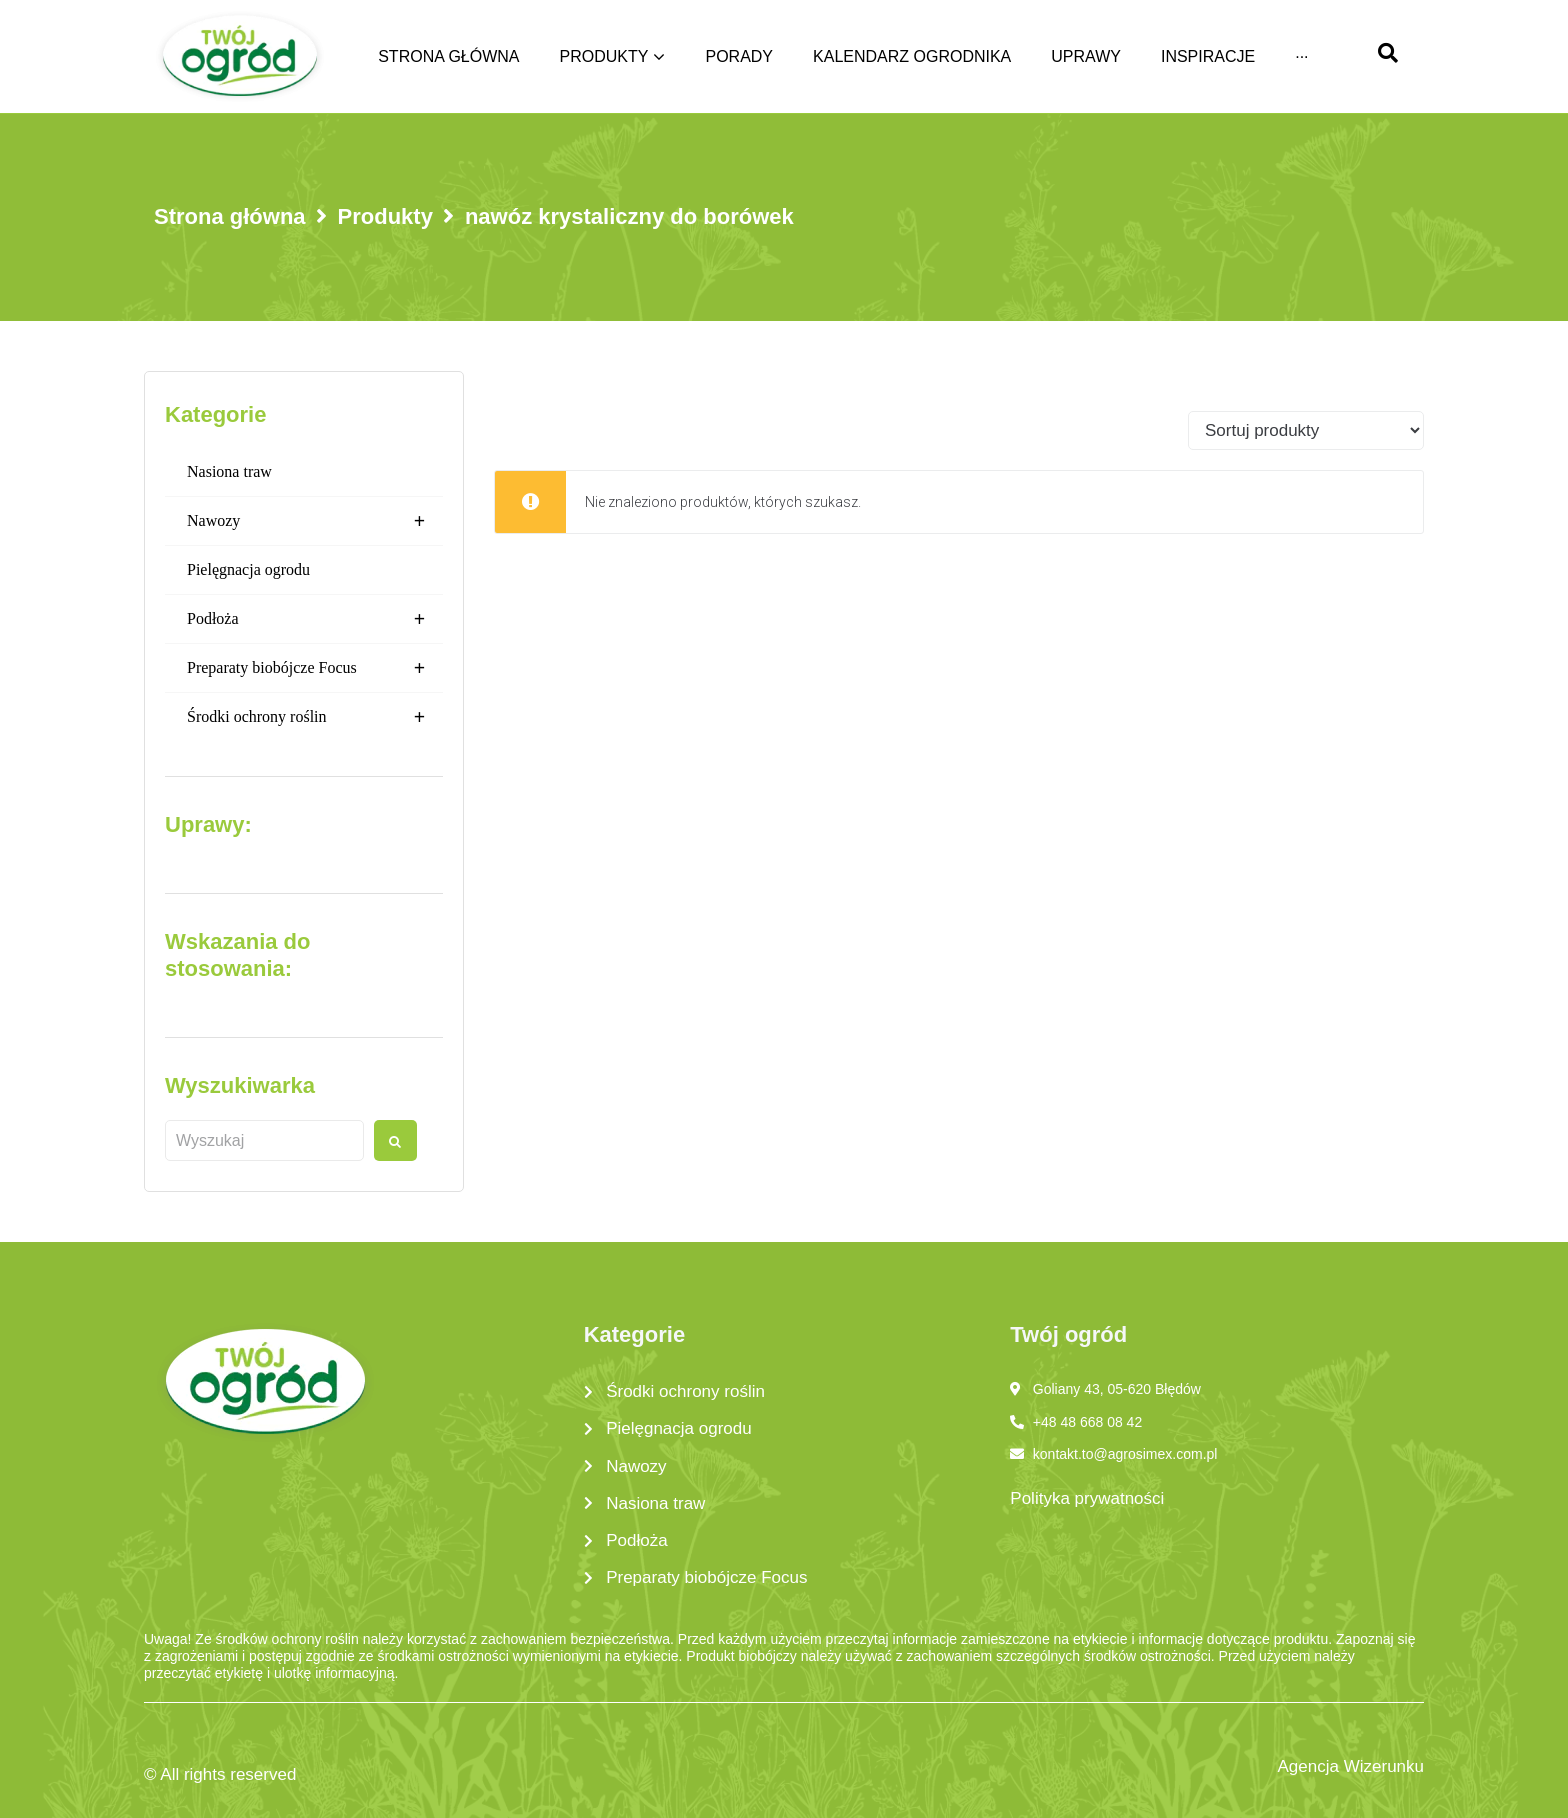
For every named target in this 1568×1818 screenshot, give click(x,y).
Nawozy (315, 521)
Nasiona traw (229, 471)
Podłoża (315, 619)
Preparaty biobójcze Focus (315, 668)
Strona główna (230, 216)
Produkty (385, 216)
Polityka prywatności (1087, 1498)
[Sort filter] (1306, 430)
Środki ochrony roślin (315, 717)
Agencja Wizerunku (1351, 1766)
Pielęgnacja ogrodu (248, 569)
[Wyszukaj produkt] (264, 1140)
